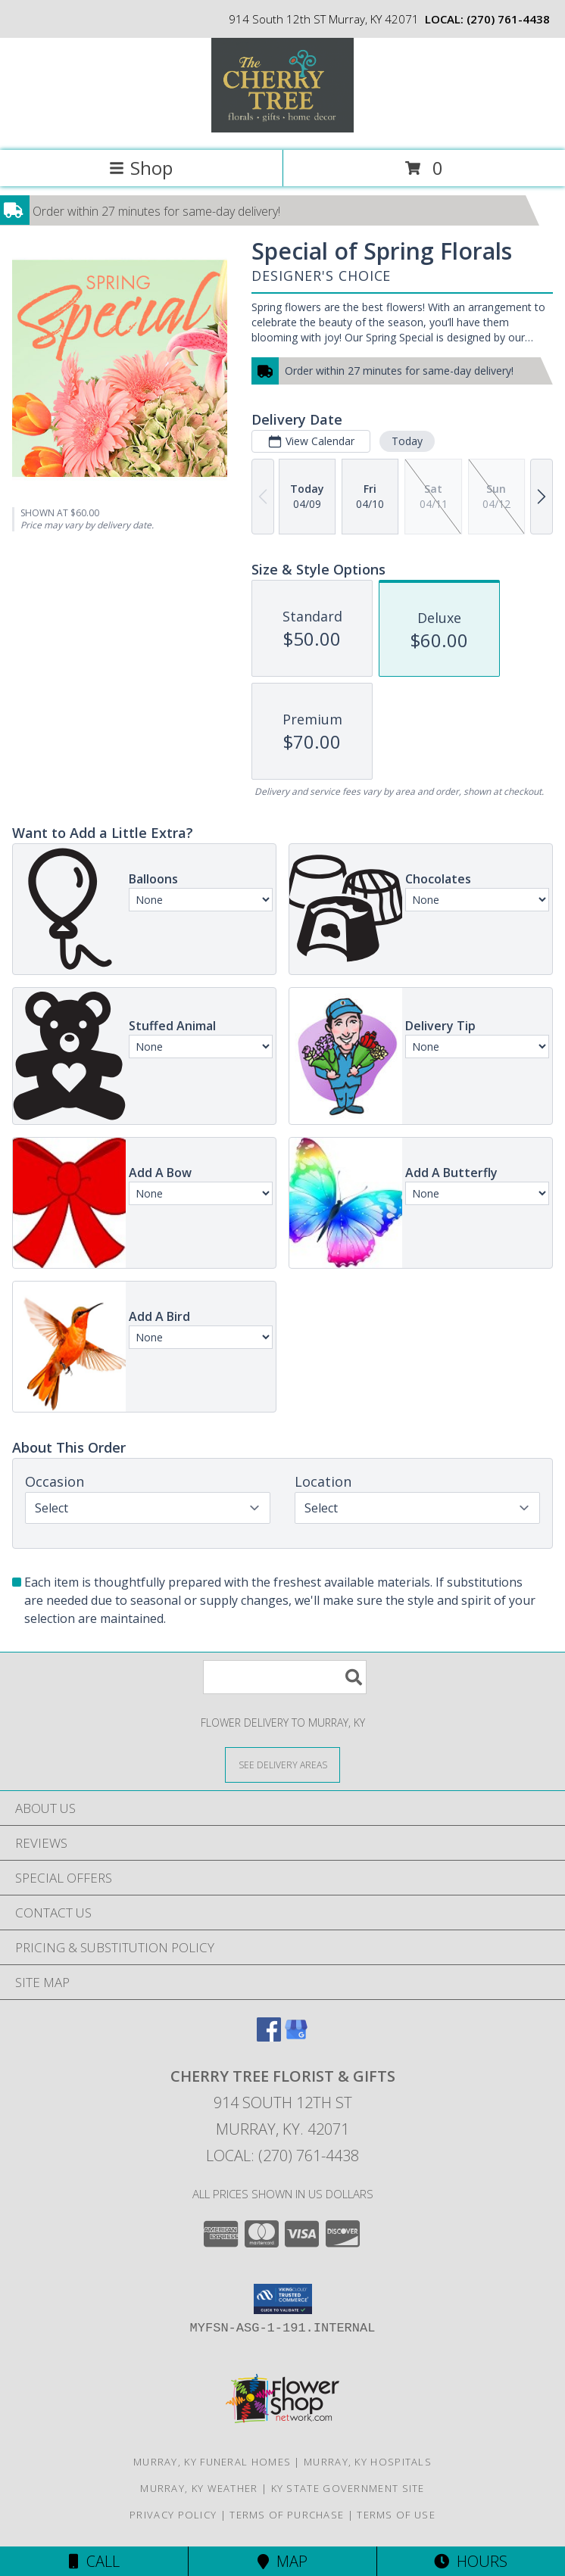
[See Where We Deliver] (282, 1764)
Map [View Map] (282, 2561)
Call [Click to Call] (94, 2561)
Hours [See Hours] (470, 2561)
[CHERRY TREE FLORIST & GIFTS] (282, 128)
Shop (141, 167)
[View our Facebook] (269, 2036)
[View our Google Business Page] (296, 2036)
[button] (283, 2299)
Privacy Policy (173, 2514)
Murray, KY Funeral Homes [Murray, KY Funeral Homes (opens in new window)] (212, 2462)
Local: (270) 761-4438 (282, 2155)
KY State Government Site (348, 2488)
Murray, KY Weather (199, 2488)
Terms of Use (396, 2514)
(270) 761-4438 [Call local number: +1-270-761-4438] (508, 18)
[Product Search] (285, 1677)
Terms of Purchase (286, 2514)
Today (407, 441)
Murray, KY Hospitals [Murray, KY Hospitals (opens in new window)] (368, 2462)
